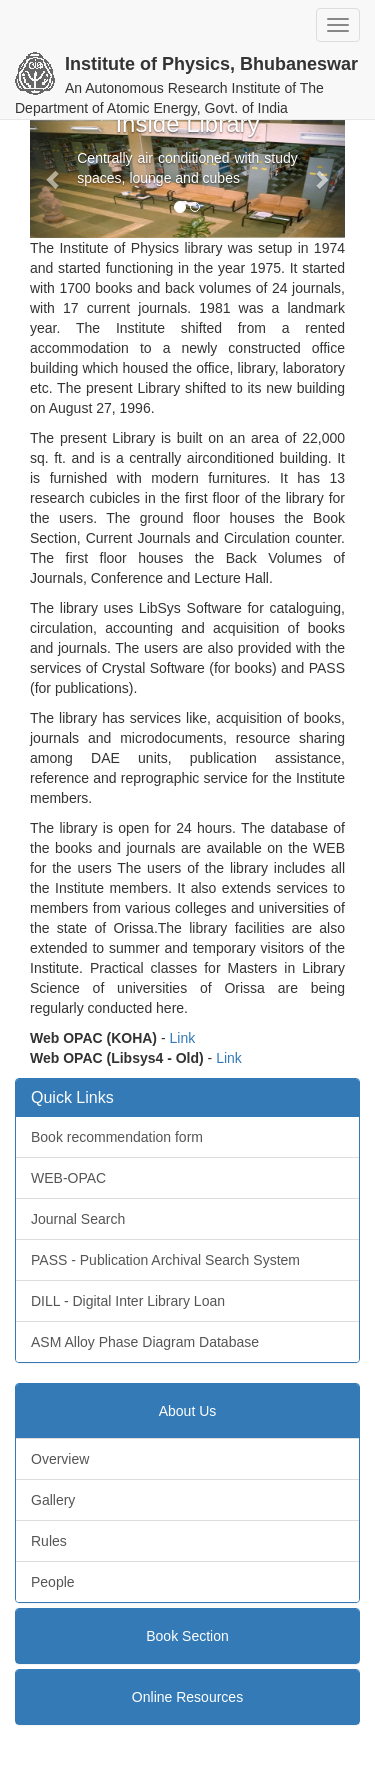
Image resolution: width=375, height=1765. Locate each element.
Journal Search (78, 1219)
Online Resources (187, 1697)
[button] (53, 179)
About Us (188, 1411)
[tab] (187, 1411)
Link (183, 1038)
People (53, 1582)
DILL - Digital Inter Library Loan (128, 1301)
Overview (60, 1459)
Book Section (187, 1636)
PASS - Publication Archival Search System (165, 1260)
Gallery (53, 1500)
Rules (49, 1541)
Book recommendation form (117, 1137)
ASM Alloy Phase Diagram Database (145, 1342)
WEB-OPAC (68, 1178)
